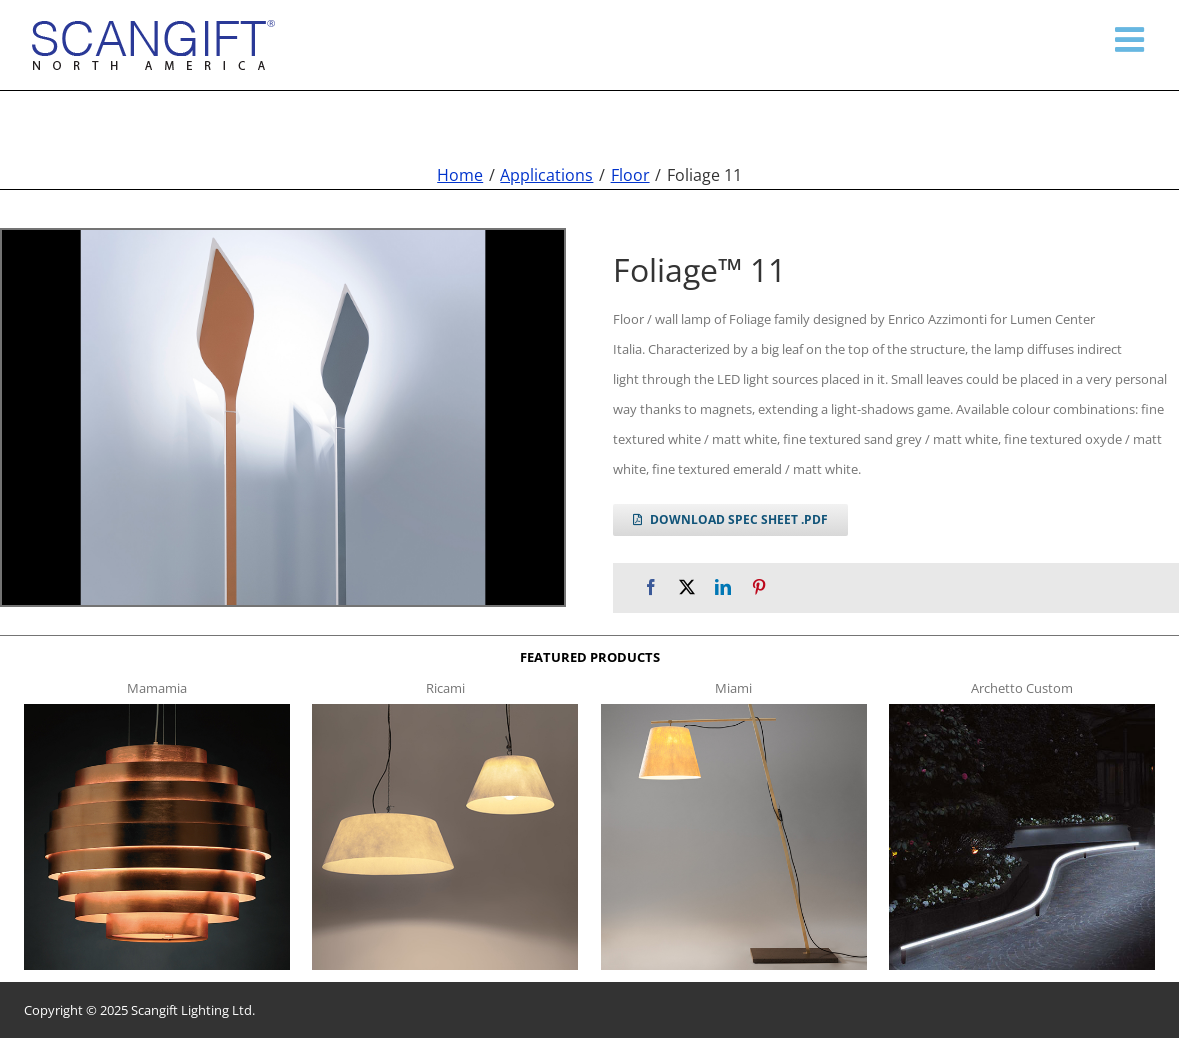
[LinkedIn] (723, 587)
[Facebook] (651, 587)
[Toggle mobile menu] (1132, 39)
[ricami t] (445, 710)
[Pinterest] (759, 587)
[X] (687, 587)
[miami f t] (734, 710)
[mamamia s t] (157, 710)
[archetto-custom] (1022, 710)
